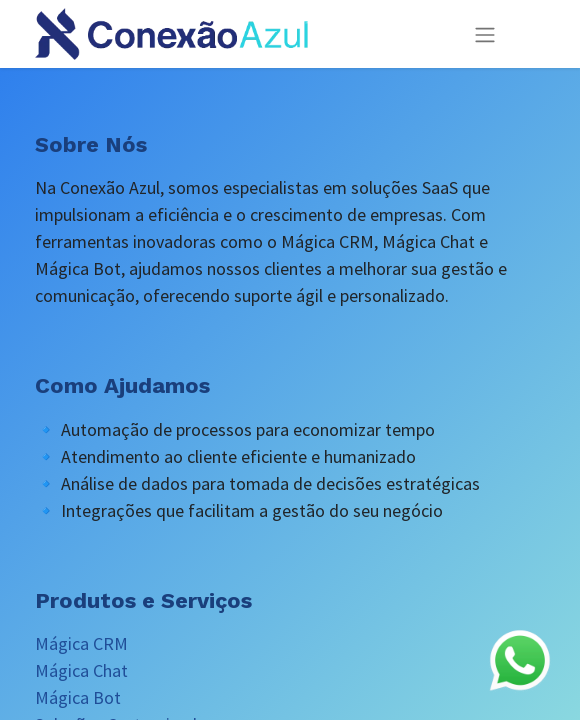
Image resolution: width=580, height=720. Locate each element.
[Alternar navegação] (485, 34)
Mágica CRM (81, 643)
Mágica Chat (81, 670)
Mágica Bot (78, 697)
